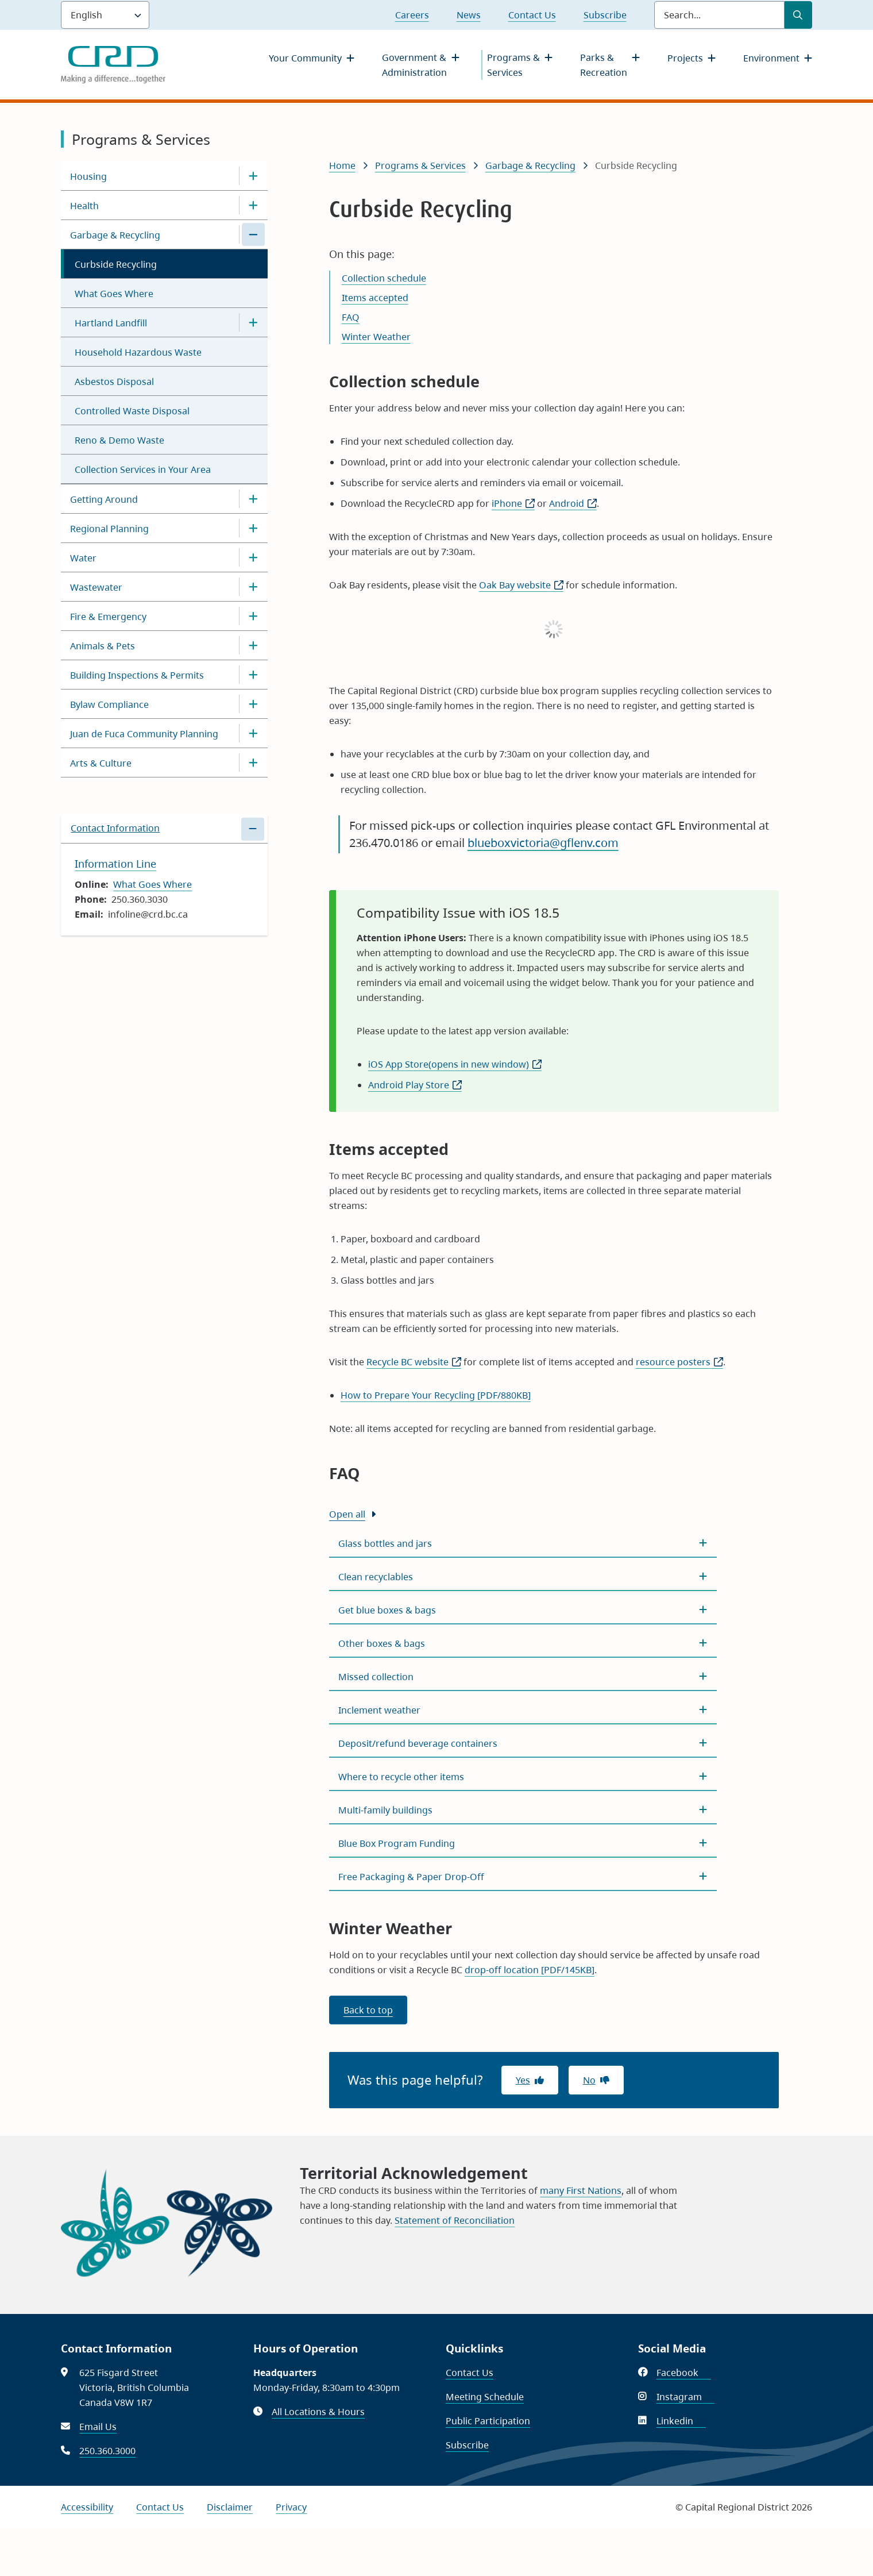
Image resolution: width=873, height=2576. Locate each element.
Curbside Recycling (116, 264)
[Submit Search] (798, 15)
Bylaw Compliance (109, 704)
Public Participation (488, 2421)
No (589, 2080)
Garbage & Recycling (115, 235)
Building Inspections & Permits (137, 675)
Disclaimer (230, 2507)
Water (83, 558)
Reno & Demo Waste (119, 440)
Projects (685, 58)
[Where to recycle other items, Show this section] (523, 1776)
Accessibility (87, 2507)
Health (84, 205)
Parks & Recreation (603, 65)
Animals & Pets (102, 646)
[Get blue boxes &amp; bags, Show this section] (523, 1610)
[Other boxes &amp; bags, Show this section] (523, 1643)
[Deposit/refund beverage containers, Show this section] (523, 1743)
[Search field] (719, 15)
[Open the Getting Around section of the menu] (253, 498)
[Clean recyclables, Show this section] (523, 1576)
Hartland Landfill (111, 323)
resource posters (679, 1362)
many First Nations (580, 2190)
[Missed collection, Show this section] (523, 1676)
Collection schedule (384, 278)
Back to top (368, 2010)
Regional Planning (109, 528)
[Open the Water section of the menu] (253, 557)
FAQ (351, 317)
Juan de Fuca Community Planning (144, 733)
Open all (347, 1514)
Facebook (683, 2372)
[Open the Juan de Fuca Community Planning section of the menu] (253, 733)
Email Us (98, 2426)
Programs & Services (513, 65)
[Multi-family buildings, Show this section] (523, 1810)
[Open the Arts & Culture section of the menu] (253, 762)
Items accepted (375, 297)
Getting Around (104, 499)
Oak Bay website (521, 585)
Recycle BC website (413, 1362)
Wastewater (96, 587)
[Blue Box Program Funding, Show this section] (523, 1843)
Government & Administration (414, 65)
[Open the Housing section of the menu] (253, 175)
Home (342, 165)
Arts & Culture (101, 763)
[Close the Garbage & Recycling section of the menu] (253, 234)
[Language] (105, 15)
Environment (771, 58)
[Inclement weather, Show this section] (523, 1710)
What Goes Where (114, 293)
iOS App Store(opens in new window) (455, 1064)
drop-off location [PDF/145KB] (529, 1969)
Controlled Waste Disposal (132, 411)
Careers (412, 15)
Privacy (291, 2507)
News (469, 15)
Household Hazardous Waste (138, 352)
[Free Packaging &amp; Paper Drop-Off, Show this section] (523, 1876)
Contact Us (532, 15)
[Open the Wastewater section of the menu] (253, 586)
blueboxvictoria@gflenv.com (543, 842)
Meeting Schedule (485, 2396)
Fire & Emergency (108, 616)
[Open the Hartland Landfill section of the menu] (253, 322)
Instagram (685, 2396)
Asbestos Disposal (114, 381)
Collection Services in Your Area (143, 469)
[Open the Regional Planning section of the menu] (253, 528)
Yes (523, 2080)
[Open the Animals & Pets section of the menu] (253, 645)
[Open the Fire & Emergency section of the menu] (253, 615)
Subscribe (605, 15)
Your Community (305, 58)
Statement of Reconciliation (455, 2220)
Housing (88, 176)
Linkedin (681, 2421)
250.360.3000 (107, 2450)
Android (573, 503)
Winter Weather (376, 336)
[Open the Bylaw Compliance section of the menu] (253, 703)
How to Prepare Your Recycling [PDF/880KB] (436, 1395)
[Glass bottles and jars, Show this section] (523, 1543)
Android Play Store (415, 1085)
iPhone (513, 503)
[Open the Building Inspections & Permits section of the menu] (253, 674)
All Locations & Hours (318, 2411)
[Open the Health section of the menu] (253, 205)
